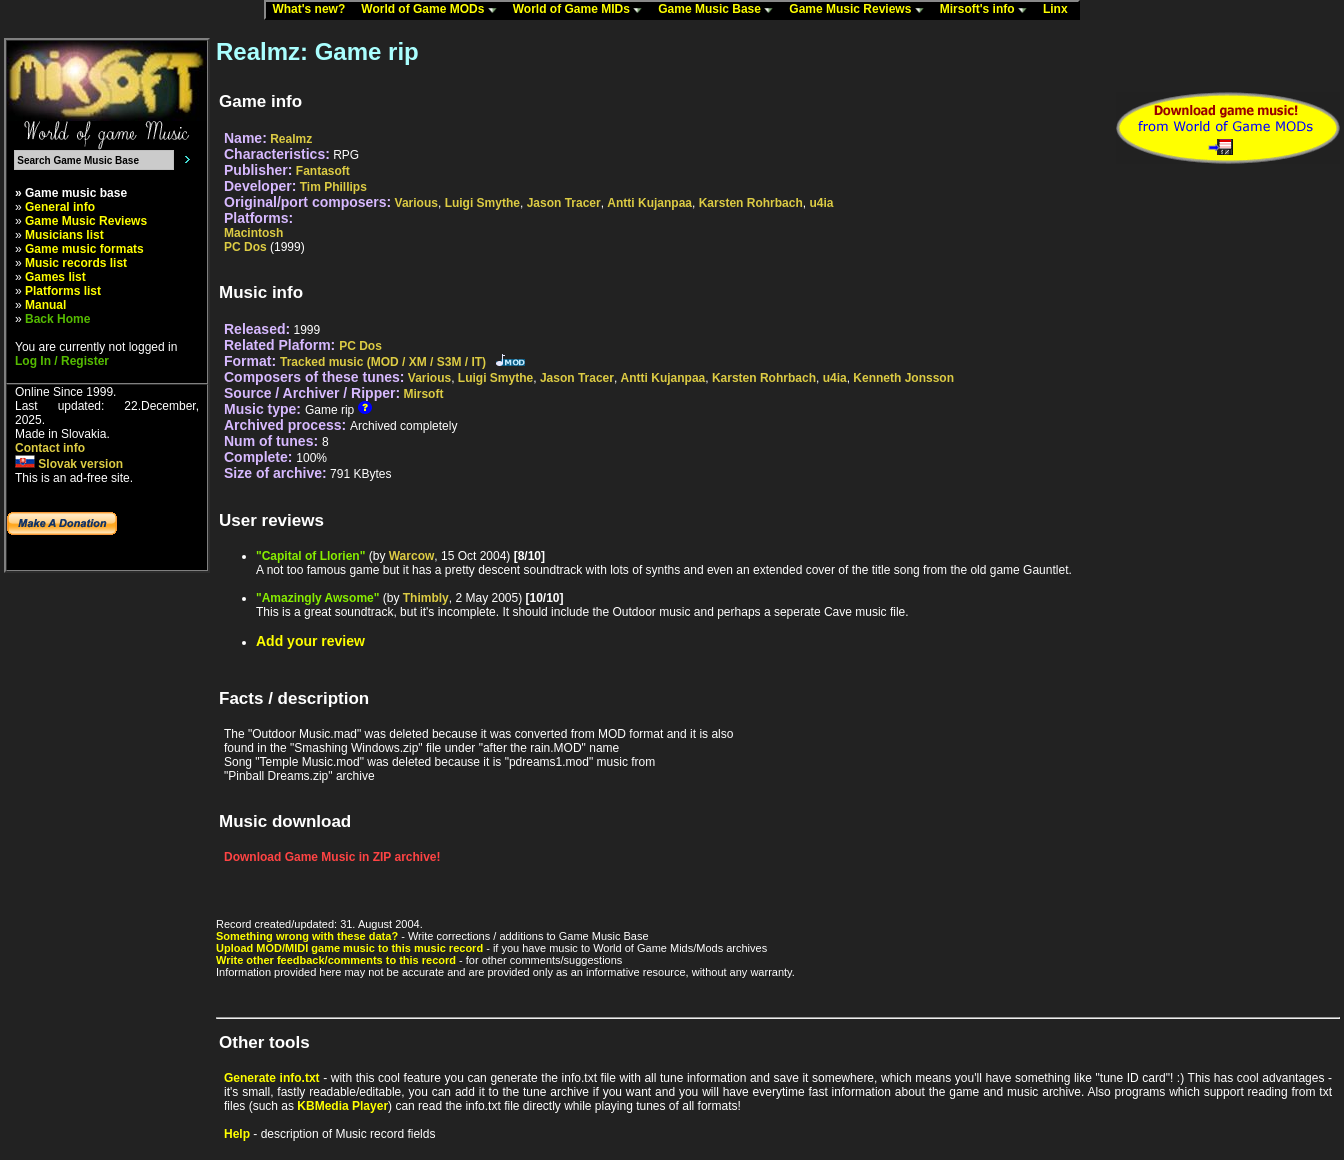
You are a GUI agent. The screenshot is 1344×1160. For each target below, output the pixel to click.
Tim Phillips (333, 187)
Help (237, 1134)
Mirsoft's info (988, 10)
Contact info (50, 448)
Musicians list (64, 235)
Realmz (291, 139)
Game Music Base (720, 10)
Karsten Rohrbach (751, 203)
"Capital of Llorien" (310, 556)
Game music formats (84, 249)
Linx (1060, 10)
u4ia (821, 203)
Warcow (412, 556)
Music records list (76, 263)
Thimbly (426, 598)
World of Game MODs (433, 10)
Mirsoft (423, 394)
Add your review (310, 641)
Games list (55, 277)
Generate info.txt (272, 1078)
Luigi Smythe (482, 203)
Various (416, 203)
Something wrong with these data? (307, 936)
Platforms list (63, 291)
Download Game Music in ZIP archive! (332, 857)
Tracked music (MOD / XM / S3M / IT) (383, 362)
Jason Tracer (564, 203)
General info (60, 207)
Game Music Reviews (860, 10)
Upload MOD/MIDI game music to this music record (349, 948)
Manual (45, 305)
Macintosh (253, 233)
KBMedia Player (342, 1106)
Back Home (57, 319)
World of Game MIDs (582, 10)
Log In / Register (62, 361)
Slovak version (69, 464)
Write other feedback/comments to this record (336, 960)
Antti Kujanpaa (649, 203)
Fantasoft (323, 171)
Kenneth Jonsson (903, 378)
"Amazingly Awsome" (317, 598)
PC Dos (245, 247)
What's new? (313, 10)
